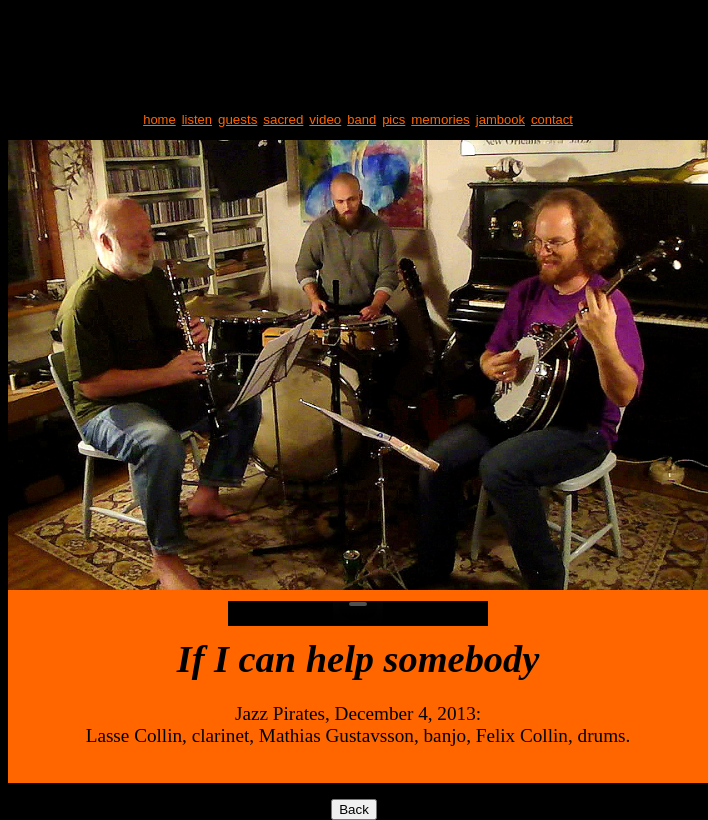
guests (237, 119)
